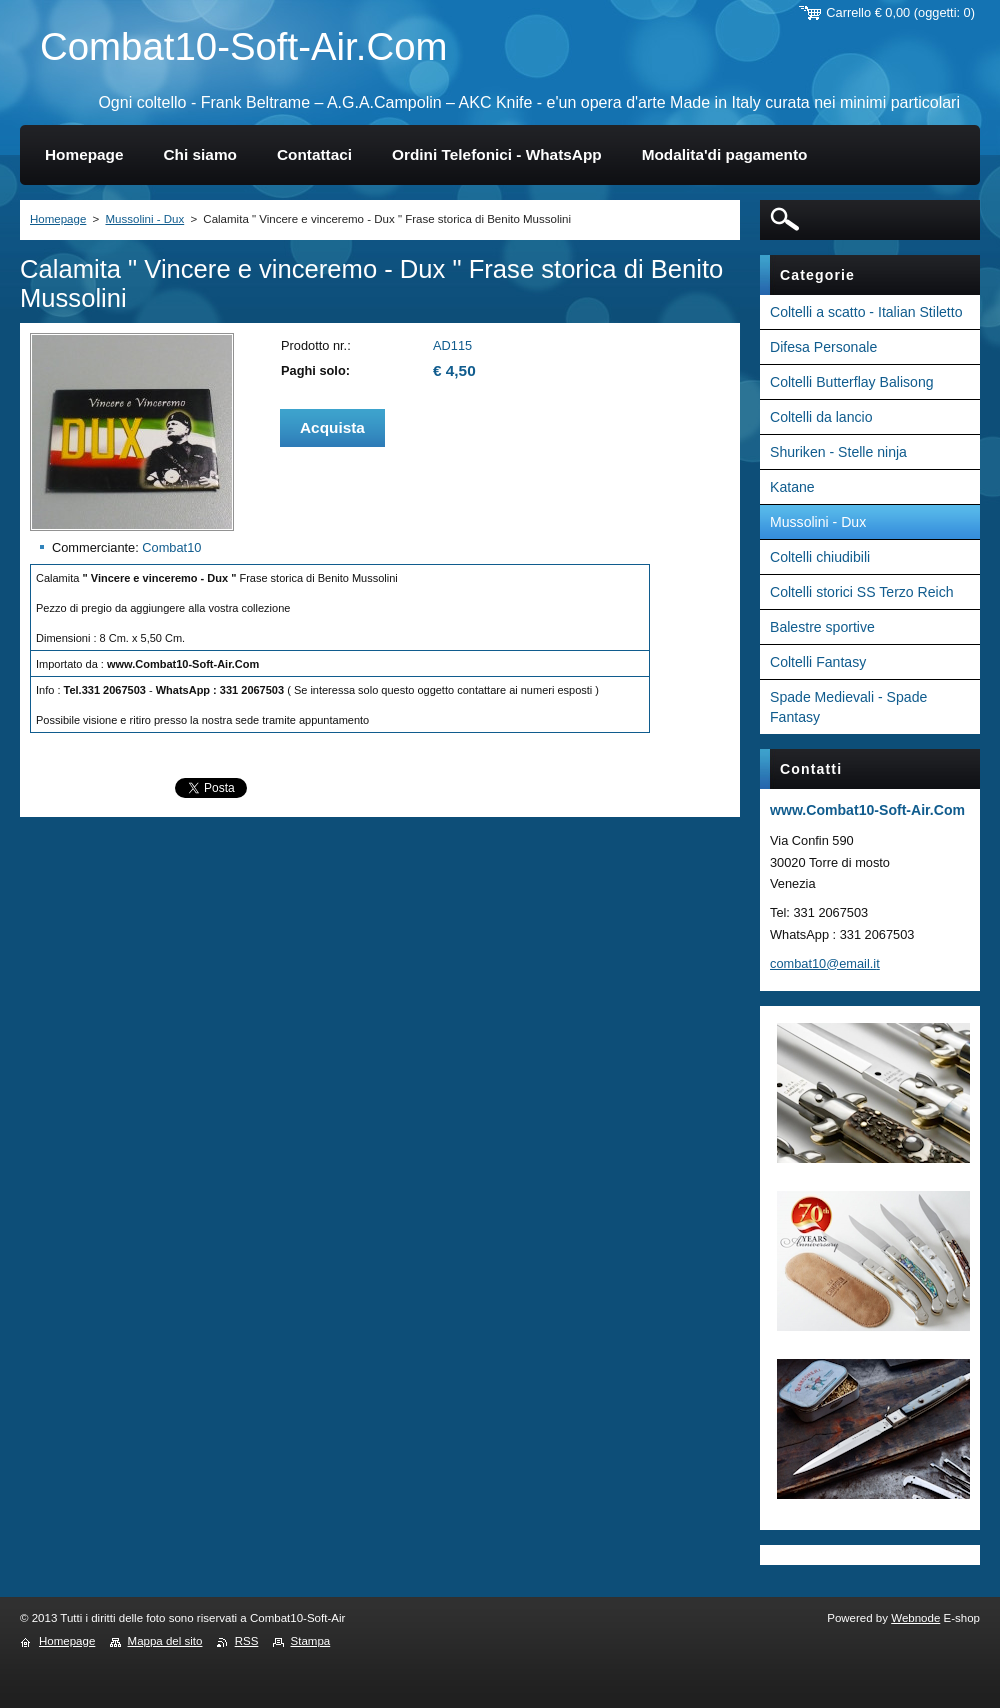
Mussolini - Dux (144, 219)
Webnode (915, 1618)
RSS (247, 1641)
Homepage (58, 219)
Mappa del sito (165, 1641)
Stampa (311, 1641)
